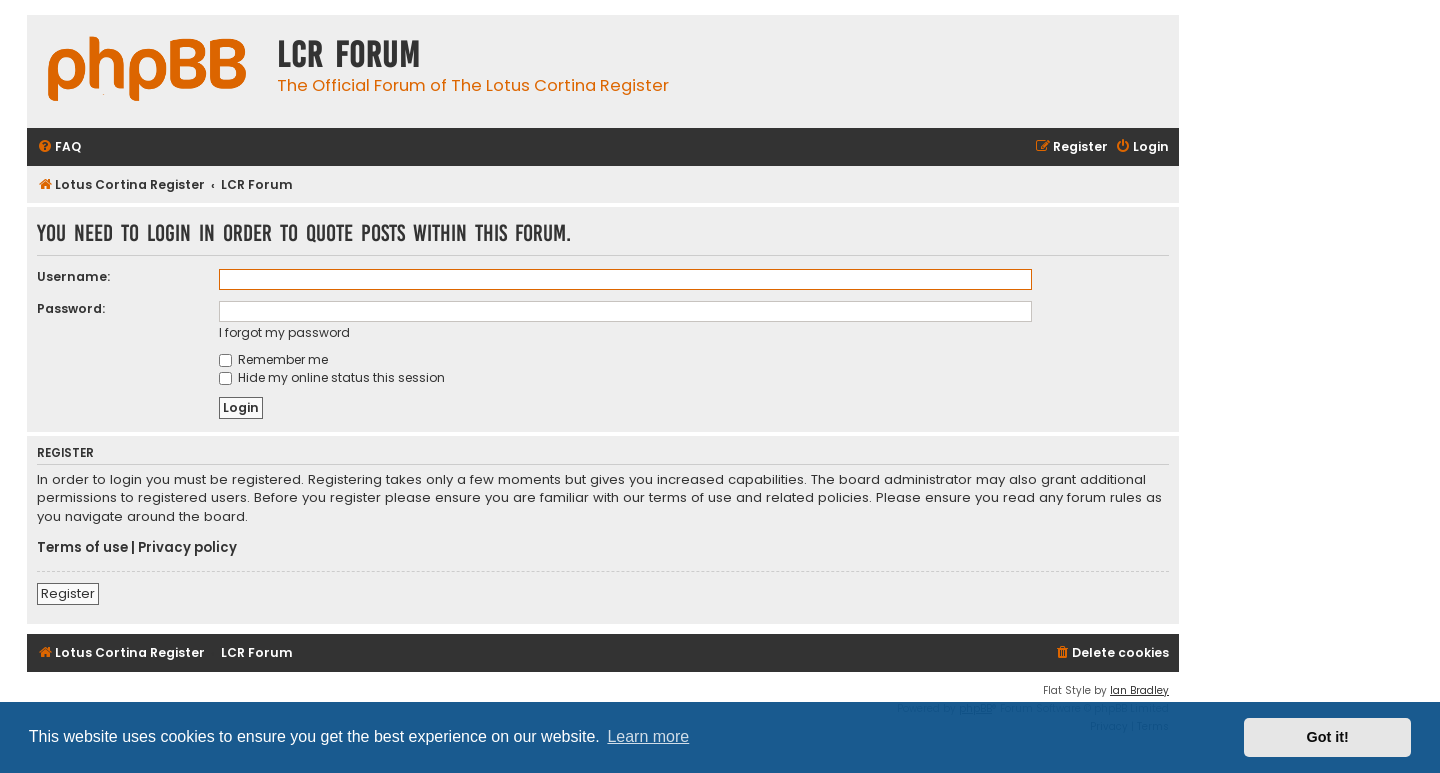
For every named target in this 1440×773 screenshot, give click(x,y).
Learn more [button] (648, 736)
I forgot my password (284, 332)
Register (68, 593)
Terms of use (82, 548)
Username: (73, 276)
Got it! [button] (1328, 737)
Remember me (273, 359)
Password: (71, 308)
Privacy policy (187, 548)
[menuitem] (59, 147)
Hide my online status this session (332, 377)
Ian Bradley (1139, 690)
